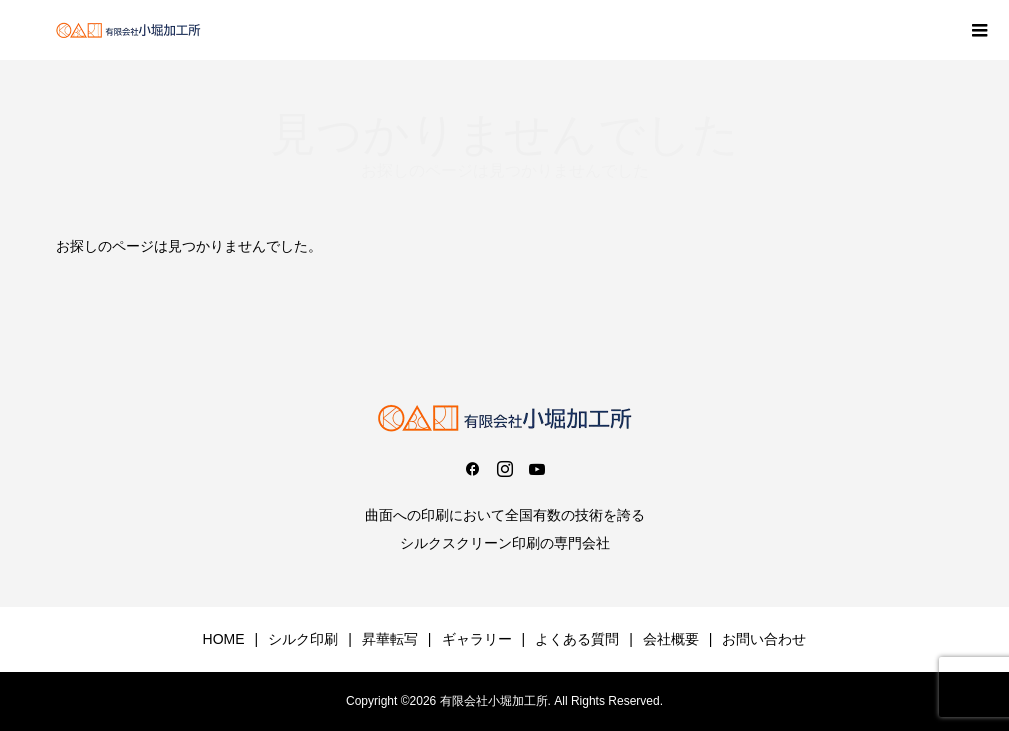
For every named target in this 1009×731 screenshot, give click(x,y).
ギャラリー (477, 639)
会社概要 (671, 639)
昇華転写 (390, 639)
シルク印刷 (303, 639)
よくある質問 (577, 639)
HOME (224, 639)
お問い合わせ (764, 639)
